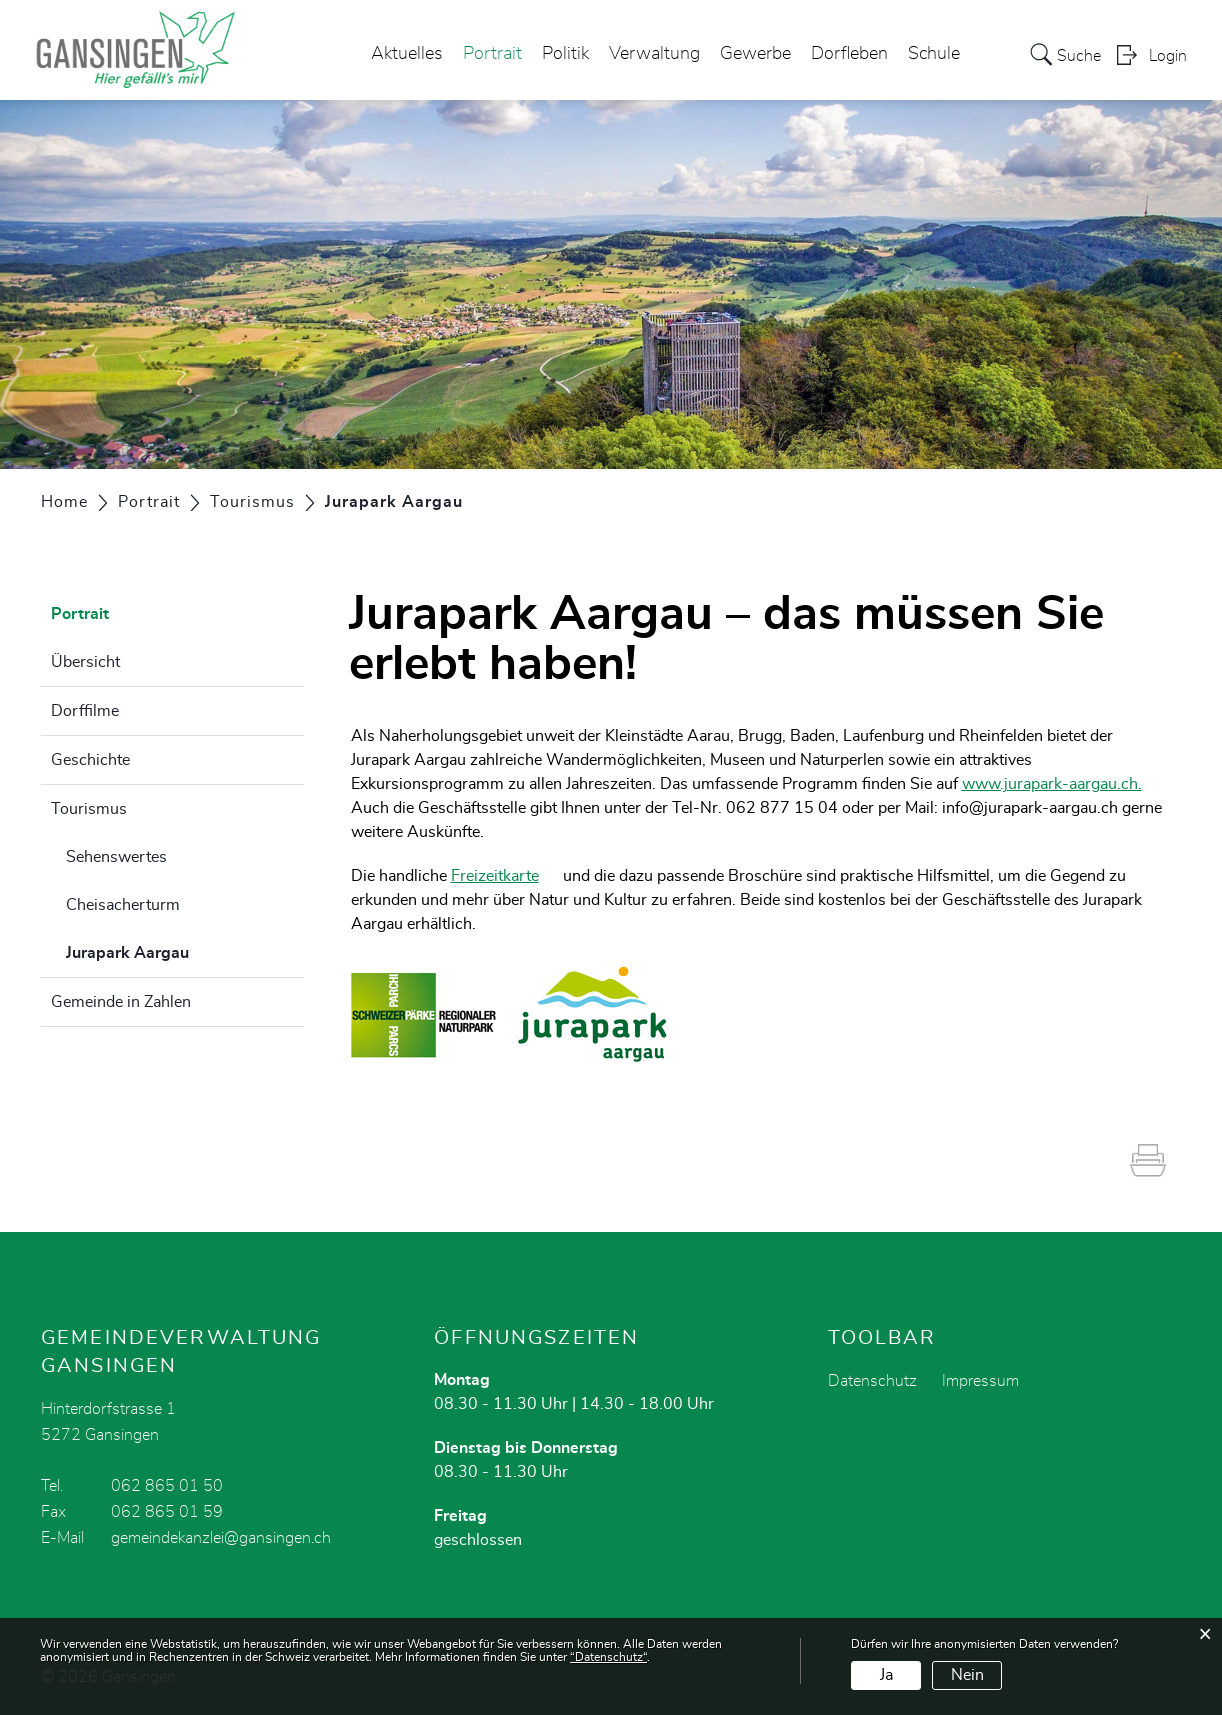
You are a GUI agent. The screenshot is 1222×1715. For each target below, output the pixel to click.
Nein (967, 1675)
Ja (886, 1675)
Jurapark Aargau (177, 950)
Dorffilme (85, 711)
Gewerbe (755, 54)
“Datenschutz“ (608, 1657)
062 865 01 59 (167, 1512)
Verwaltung (654, 54)
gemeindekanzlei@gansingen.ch (221, 1538)
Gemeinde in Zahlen (121, 1002)
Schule (934, 54)
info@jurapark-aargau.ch (1030, 808)
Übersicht (85, 662)
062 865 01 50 (167, 1486)
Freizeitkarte (505, 876)
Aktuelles (407, 54)
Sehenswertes (116, 857)
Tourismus (89, 809)
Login (1168, 56)
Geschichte (90, 760)
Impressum (980, 1381)
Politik (565, 54)
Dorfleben (849, 54)
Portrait (492, 54)
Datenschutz (872, 1381)
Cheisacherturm (123, 905)
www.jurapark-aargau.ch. (1062, 784)
